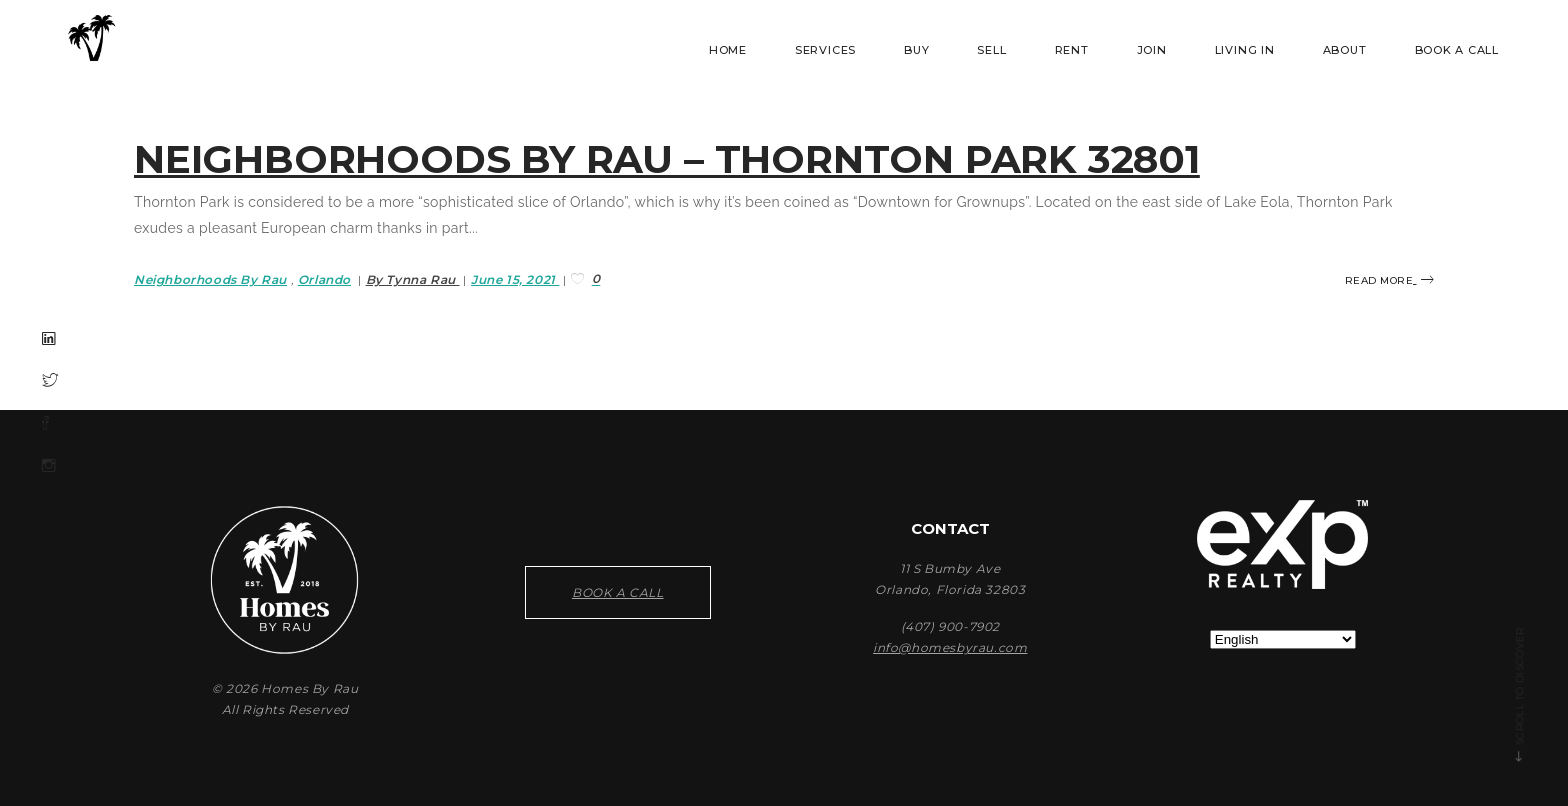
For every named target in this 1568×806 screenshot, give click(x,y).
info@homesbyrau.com (950, 647)
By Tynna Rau (413, 279)
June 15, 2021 (515, 279)
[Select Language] (1283, 639)
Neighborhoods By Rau (210, 279)
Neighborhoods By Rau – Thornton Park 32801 (667, 159)
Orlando (324, 279)
